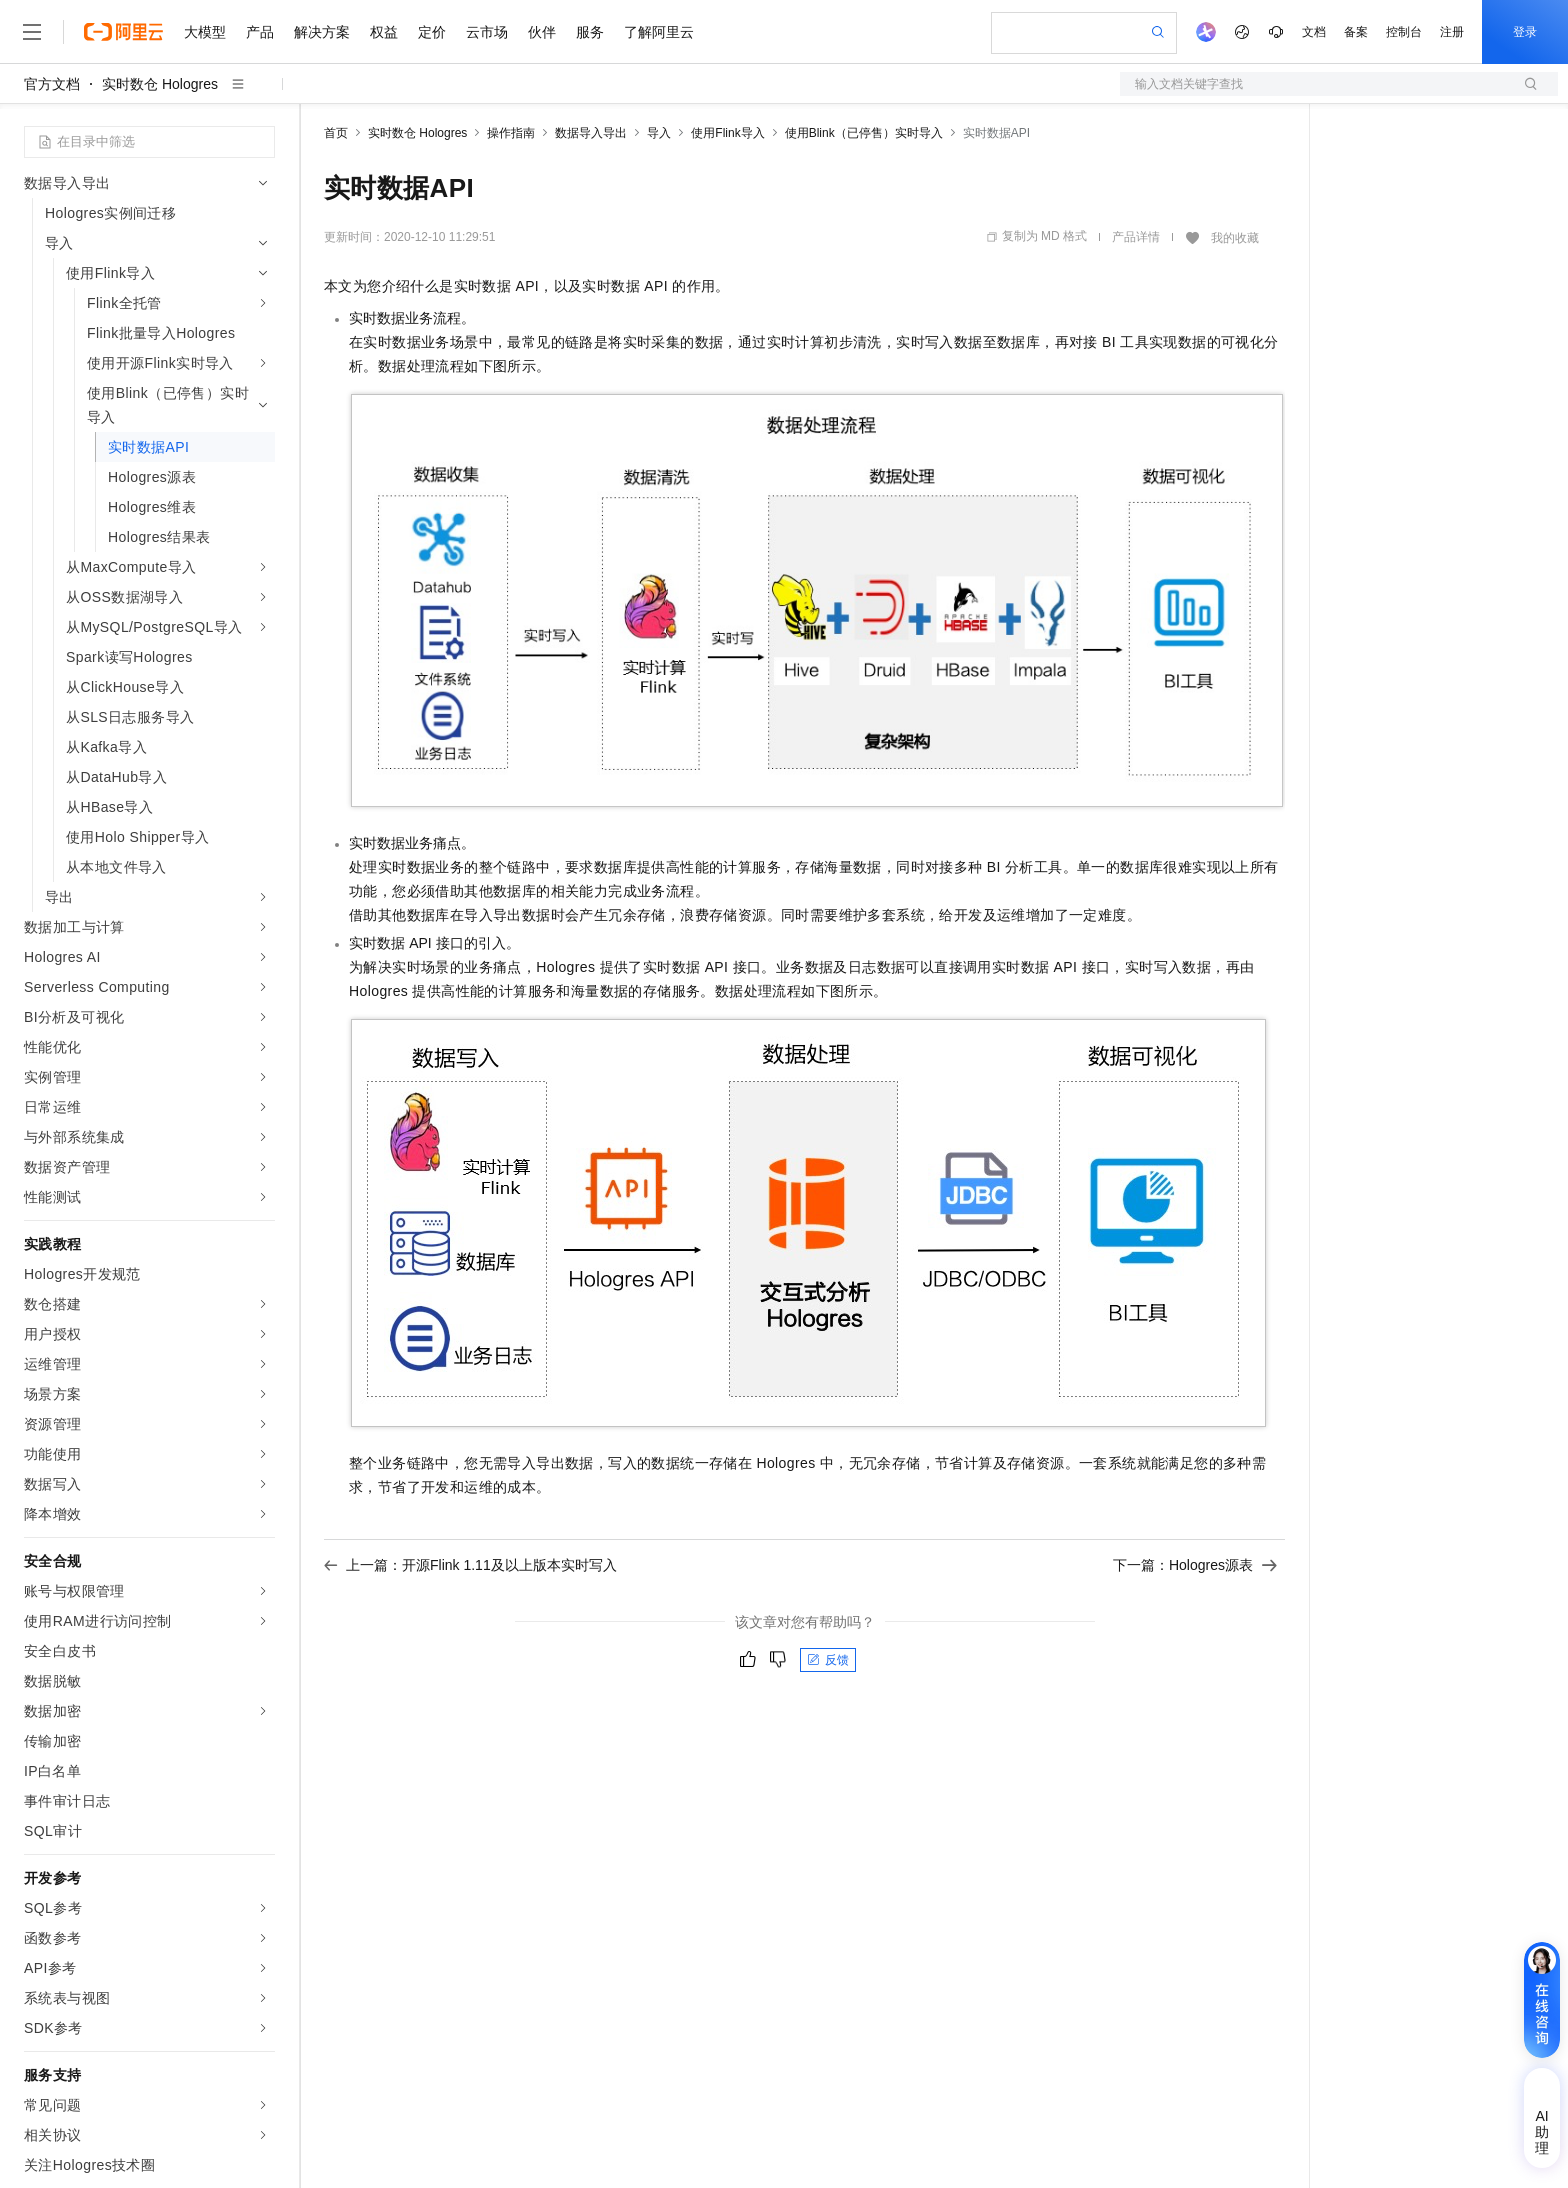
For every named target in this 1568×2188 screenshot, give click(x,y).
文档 (1314, 32)
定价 (432, 32)
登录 (1525, 32)
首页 (336, 133)
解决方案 (322, 32)
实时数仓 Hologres (160, 84)
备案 (1356, 32)
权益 (384, 32)
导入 (659, 133)
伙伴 (542, 32)
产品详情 (1136, 237)
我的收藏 (1235, 238)
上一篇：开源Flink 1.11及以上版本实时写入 (470, 1565)
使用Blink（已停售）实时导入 (864, 133)
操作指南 (511, 133)
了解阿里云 (659, 32)
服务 (590, 32)
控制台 (1404, 32)
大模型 (205, 32)
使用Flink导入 (727, 133)
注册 (1452, 32)
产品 (260, 32)
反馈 (828, 1660)
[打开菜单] (32, 32)
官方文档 (52, 84)
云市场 (487, 32)
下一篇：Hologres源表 (1195, 1565)
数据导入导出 (591, 133)
